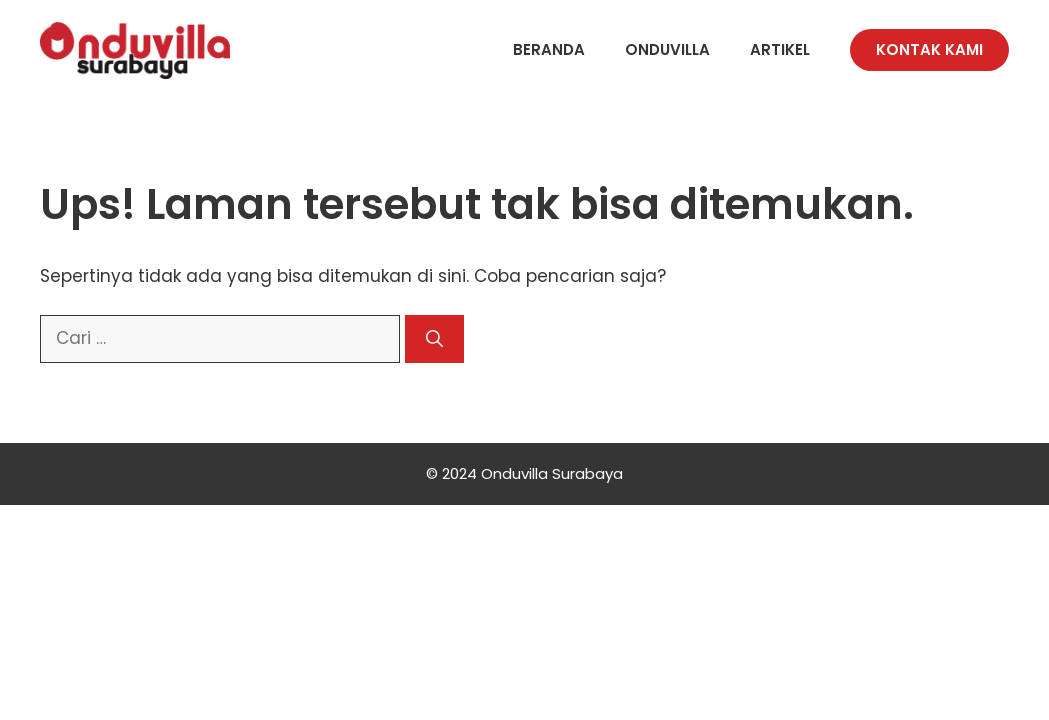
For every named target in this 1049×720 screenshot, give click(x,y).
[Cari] (434, 339)
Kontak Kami (929, 49)
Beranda (549, 49)
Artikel (780, 49)
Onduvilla (667, 49)
